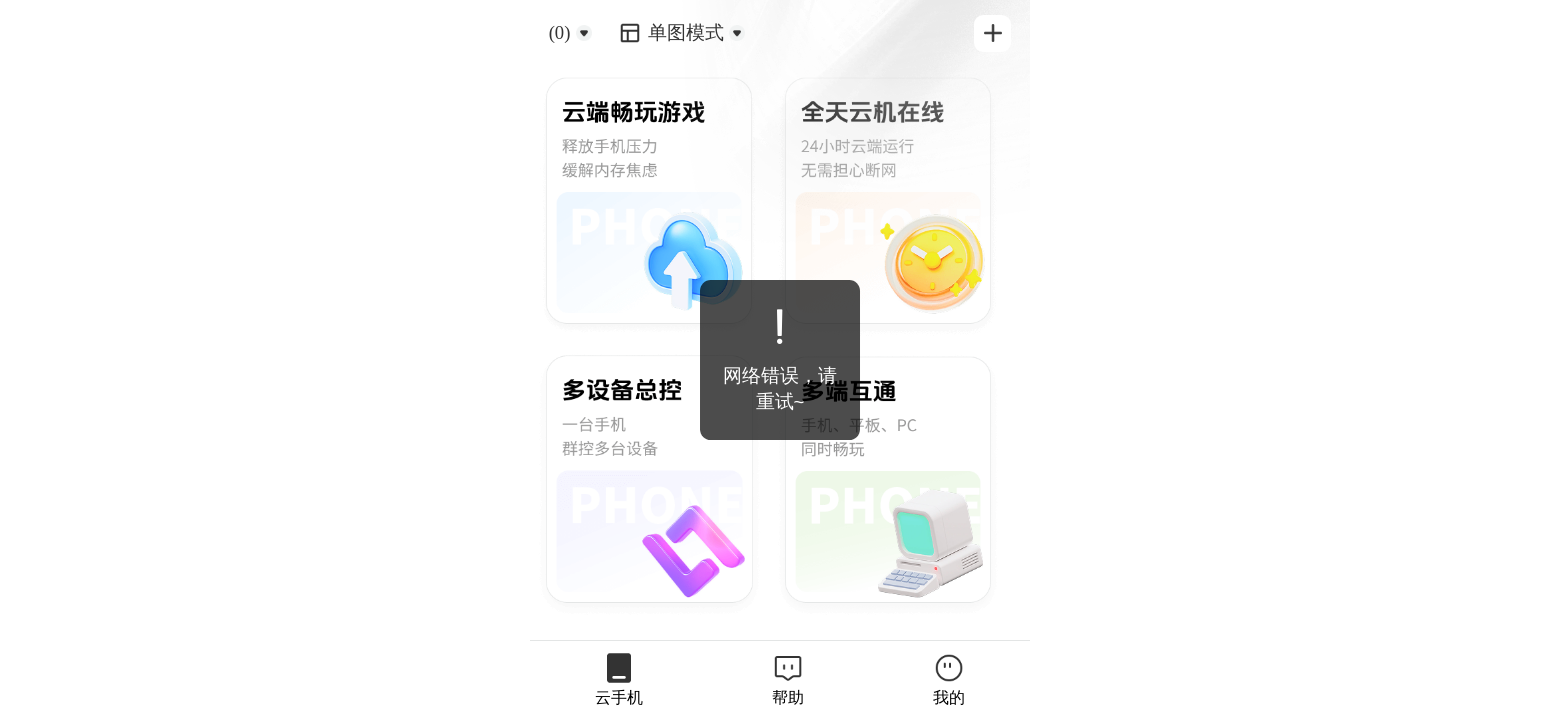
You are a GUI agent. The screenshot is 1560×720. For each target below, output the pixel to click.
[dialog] (780, 360)
